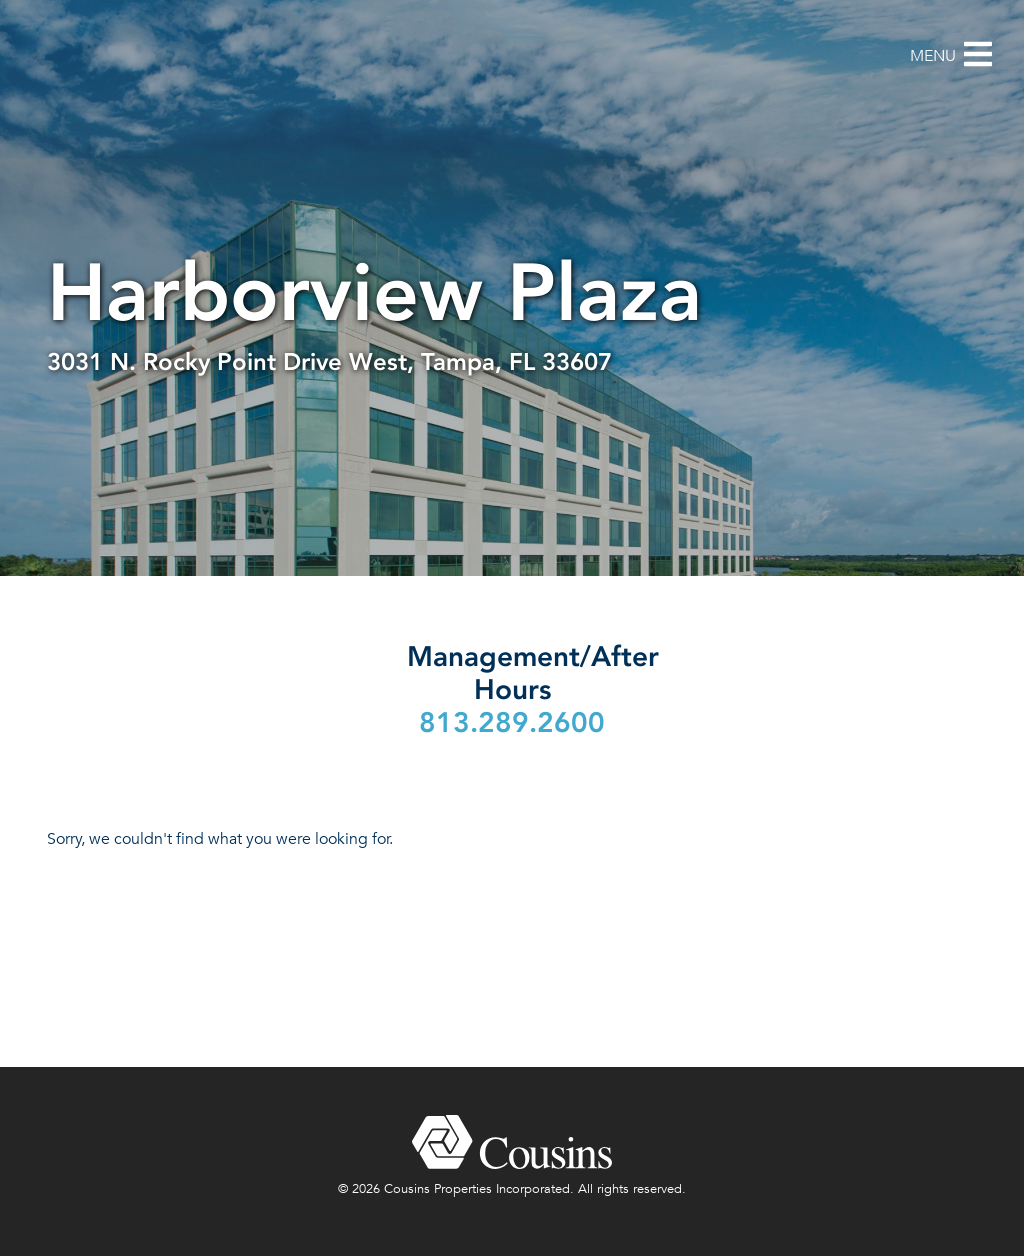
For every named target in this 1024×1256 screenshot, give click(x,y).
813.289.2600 (512, 722)
